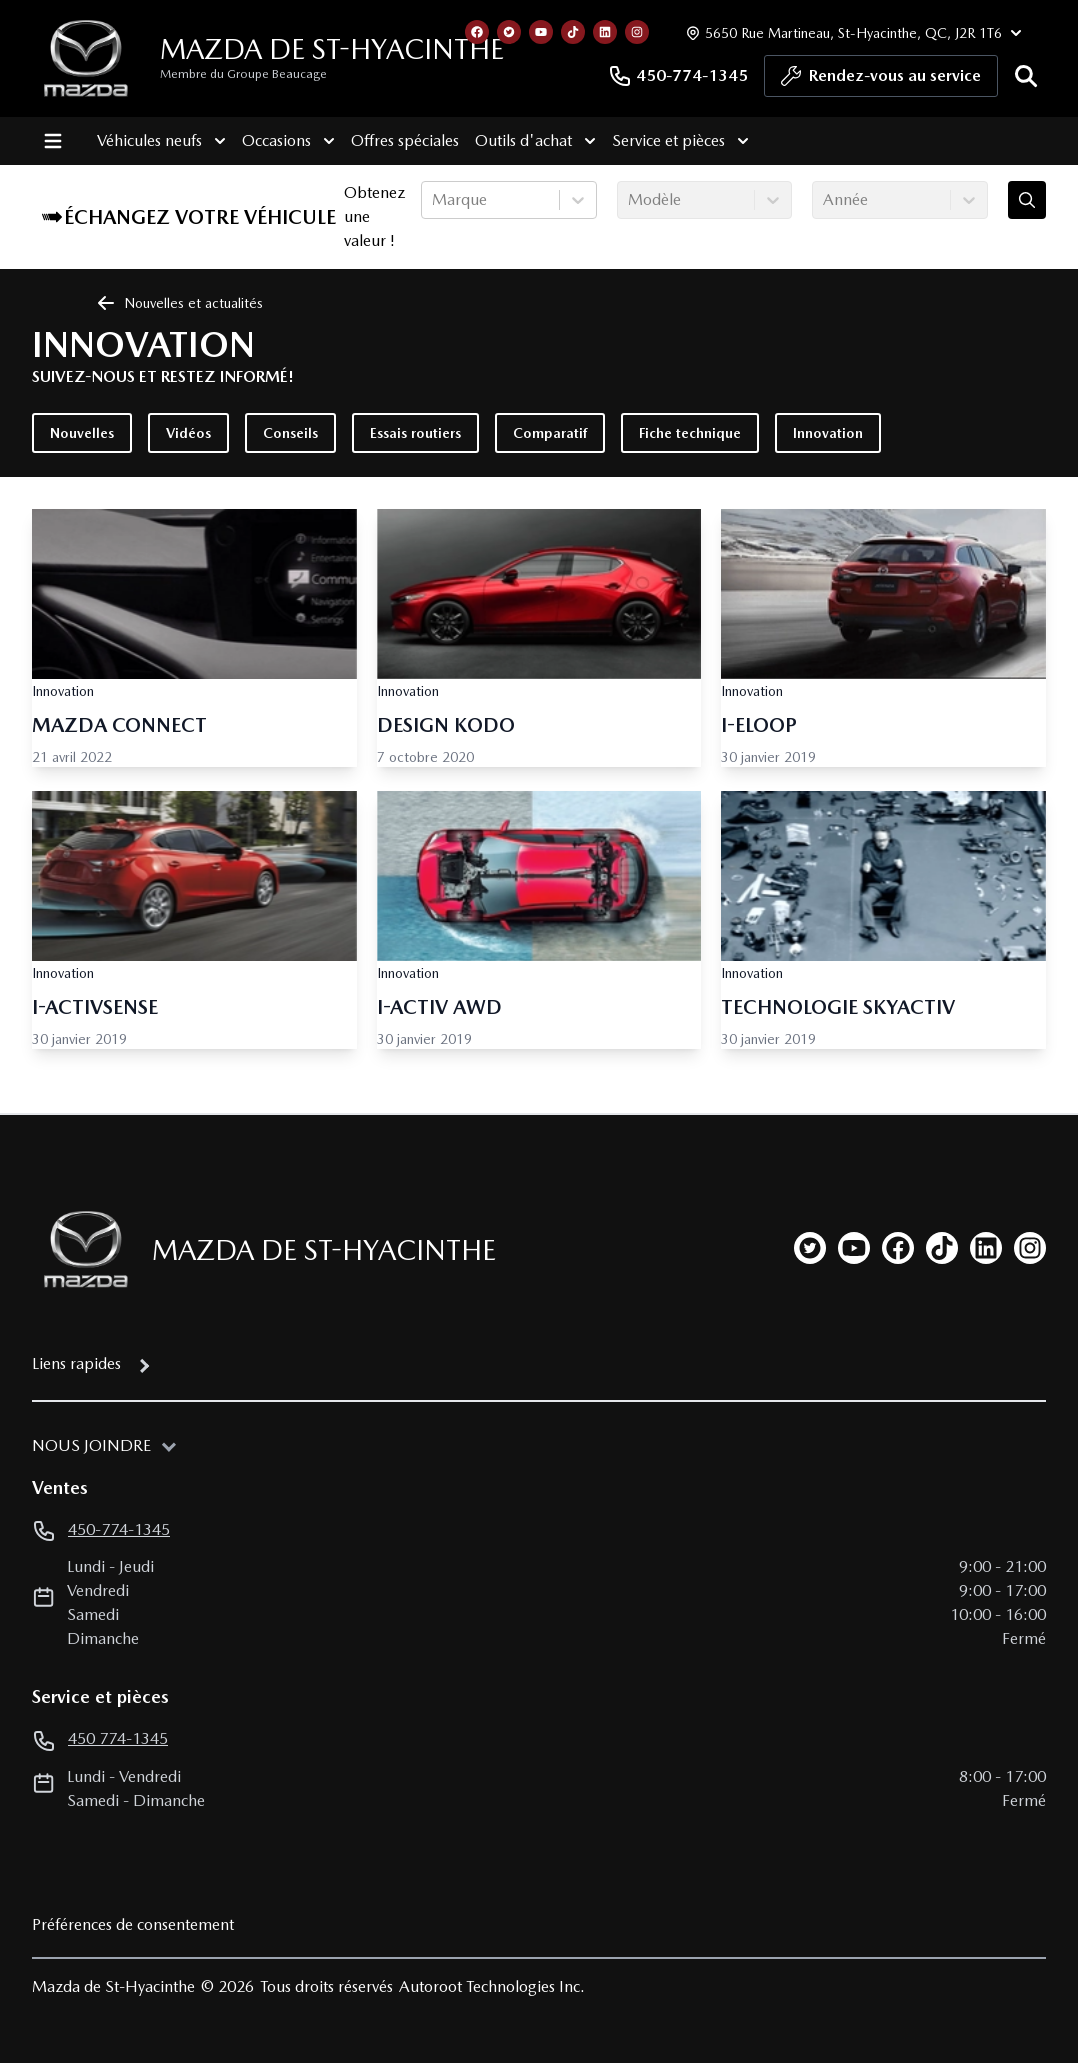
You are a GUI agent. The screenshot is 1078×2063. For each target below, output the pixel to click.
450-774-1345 (678, 76)
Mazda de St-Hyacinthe (332, 49)
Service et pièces (679, 141)
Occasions (287, 141)
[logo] (86, 58)
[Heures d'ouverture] (851, 32)
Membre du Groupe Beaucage (243, 74)
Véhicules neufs (160, 141)
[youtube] (854, 1248)
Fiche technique (690, 433)
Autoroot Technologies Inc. (492, 1986)
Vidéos (188, 433)
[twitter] (810, 1248)
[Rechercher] (1026, 76)
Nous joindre (91, 1445)
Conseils (290, 433)
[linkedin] (986, 1248)
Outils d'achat (534, 141)
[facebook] (898, 1248)
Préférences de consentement (133, 1924)
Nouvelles (82, 433)
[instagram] (1030, 1248)
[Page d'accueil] (80, 1249)
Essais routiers (415, 433)
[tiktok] (942, 1248)
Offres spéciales (404, 140)
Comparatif (550, 433)
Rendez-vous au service (881, 81)
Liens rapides (76, 1363)
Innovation (828, 433)
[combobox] (434, 200)
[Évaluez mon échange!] (1027, 200)
